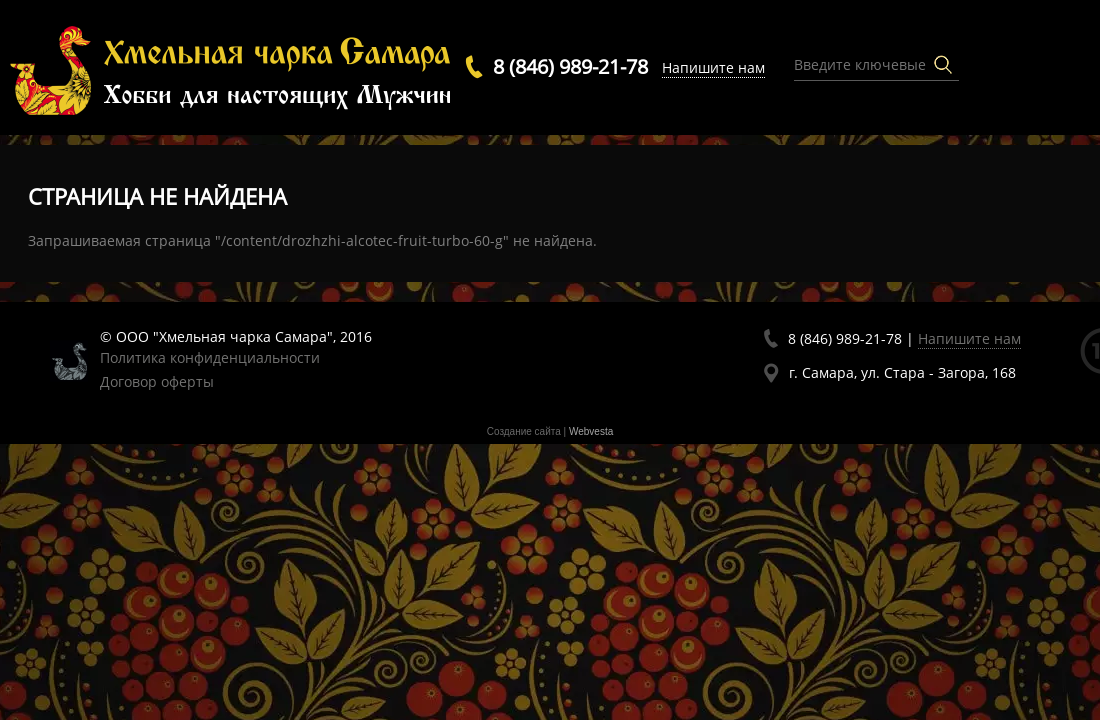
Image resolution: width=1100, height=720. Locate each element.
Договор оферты (157, 381)
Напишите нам (713, 67)
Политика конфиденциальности (210, 357)
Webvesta (591, 431)
